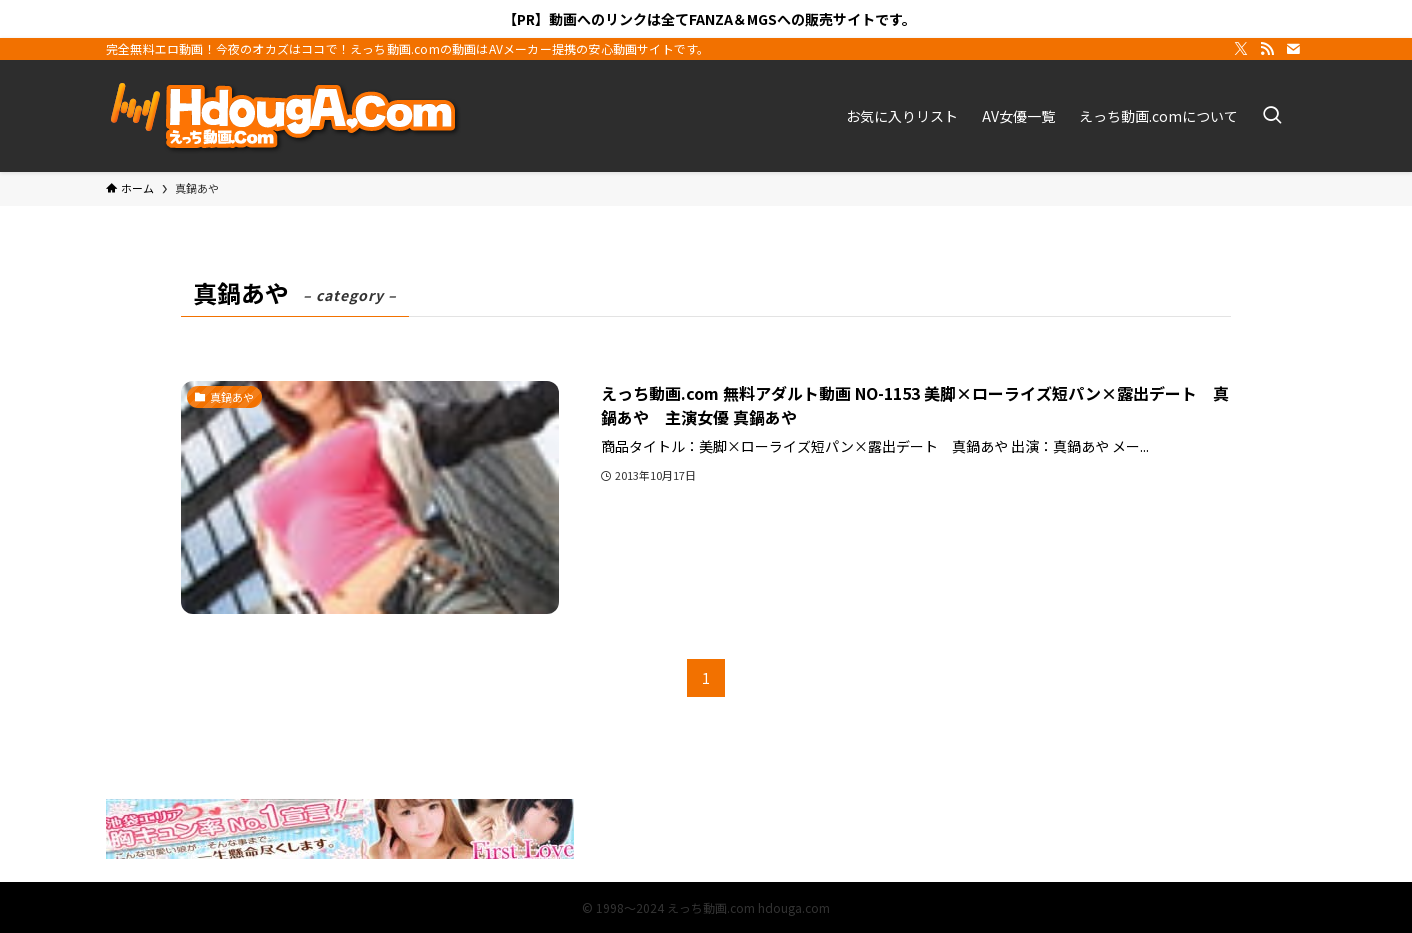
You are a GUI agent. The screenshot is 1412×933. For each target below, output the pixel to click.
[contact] (1293, 49)
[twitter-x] (1241, 49)
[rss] (1267, 49)
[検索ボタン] (1272, 116)
